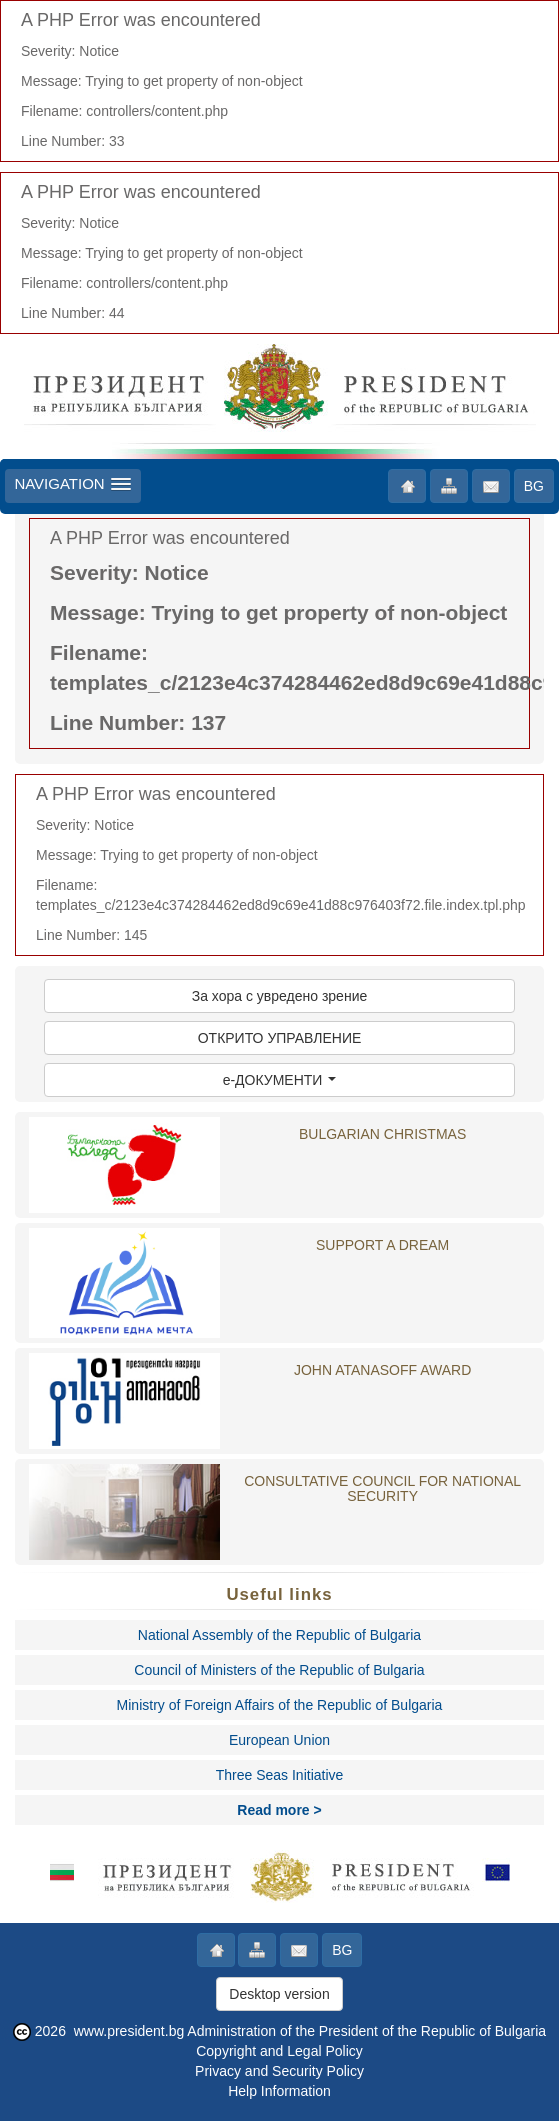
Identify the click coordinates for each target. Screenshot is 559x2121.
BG (534, 486)
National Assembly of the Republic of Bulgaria (279, 1635)
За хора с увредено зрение (280, 996)
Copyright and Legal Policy (279, 2051)
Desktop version (279, 1994)
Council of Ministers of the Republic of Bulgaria (279, 1670)
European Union (279, 1740)
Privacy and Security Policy (279, 2071)
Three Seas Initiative (280, 1775)
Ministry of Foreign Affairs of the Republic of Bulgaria (280, 1705)
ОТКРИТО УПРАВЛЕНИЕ (280, 1038)
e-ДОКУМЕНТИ (280, 1080)
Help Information (279, 2091)
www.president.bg (129, 2031)
